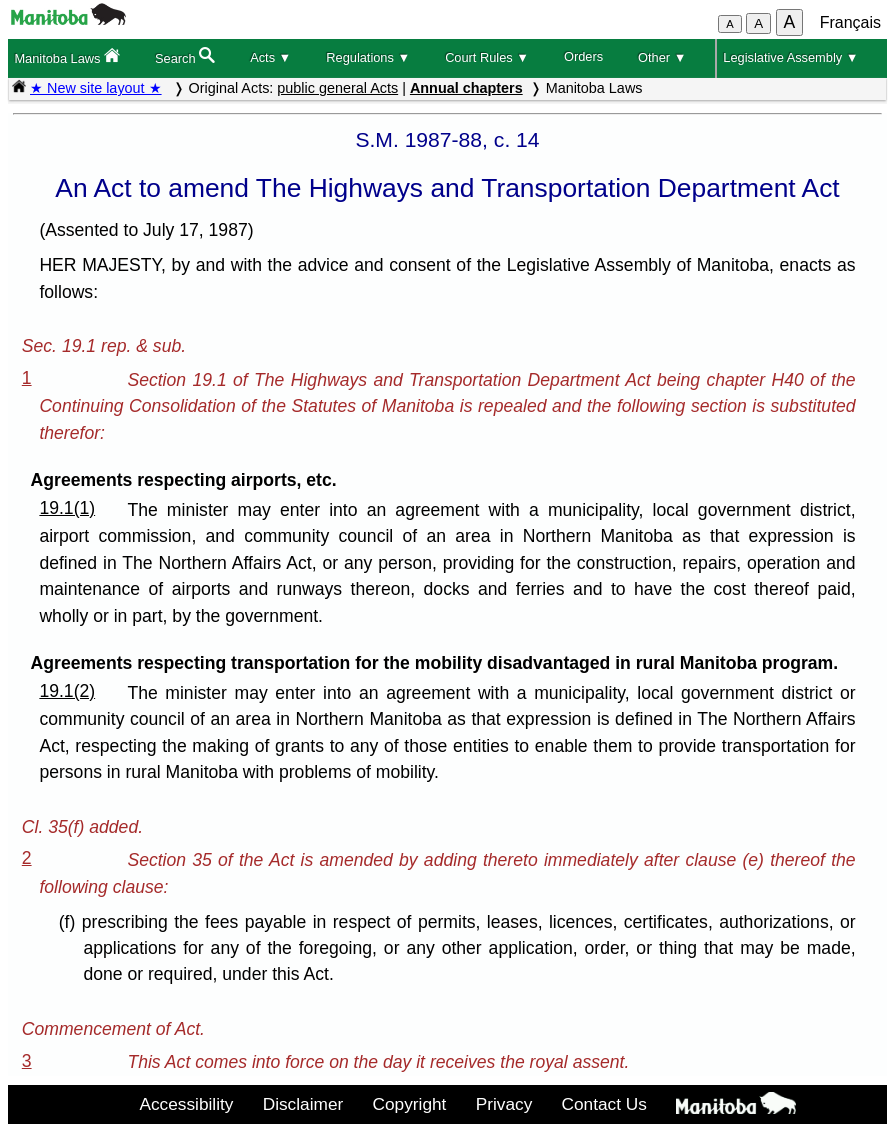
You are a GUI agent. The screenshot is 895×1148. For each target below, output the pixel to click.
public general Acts (337, 88)
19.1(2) (67, 691)
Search (185, 56)
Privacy (504, 1104)
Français (850, 22)
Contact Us (604, 1104)
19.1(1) (67, 508)
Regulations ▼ (368, 57)
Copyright (410, 1104)
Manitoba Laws (67, 56)
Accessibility (186, 1104)
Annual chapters (466, 88)
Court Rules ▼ (487, 57)
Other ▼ (662, 57)
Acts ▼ (270, 57)
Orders (583, 56)
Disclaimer (303, 1104)
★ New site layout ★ (96, 88)
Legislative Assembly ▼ (790, 57)
